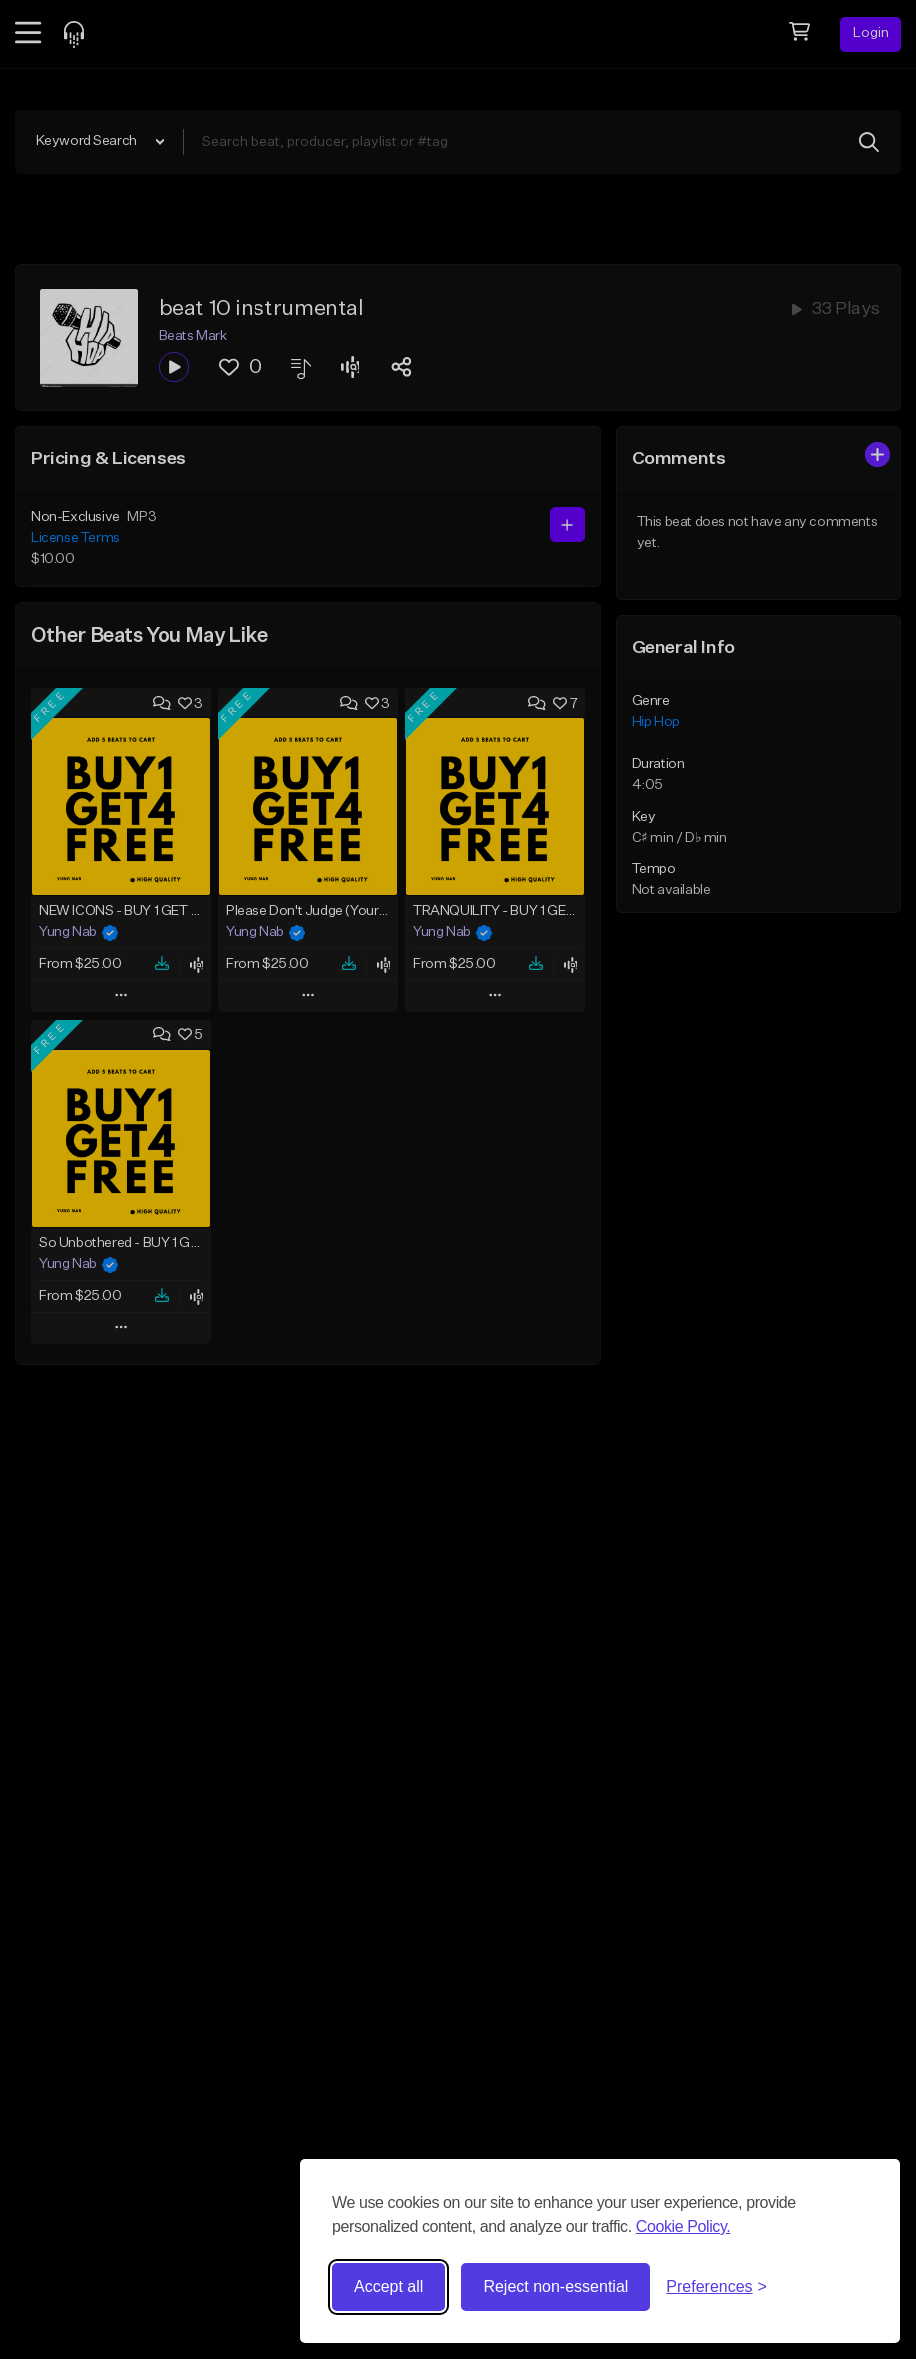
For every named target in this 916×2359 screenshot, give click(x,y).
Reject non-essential (555, 2286)
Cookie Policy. (683, 2226)
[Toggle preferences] (716, 2287)
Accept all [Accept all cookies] (388, 2286)
